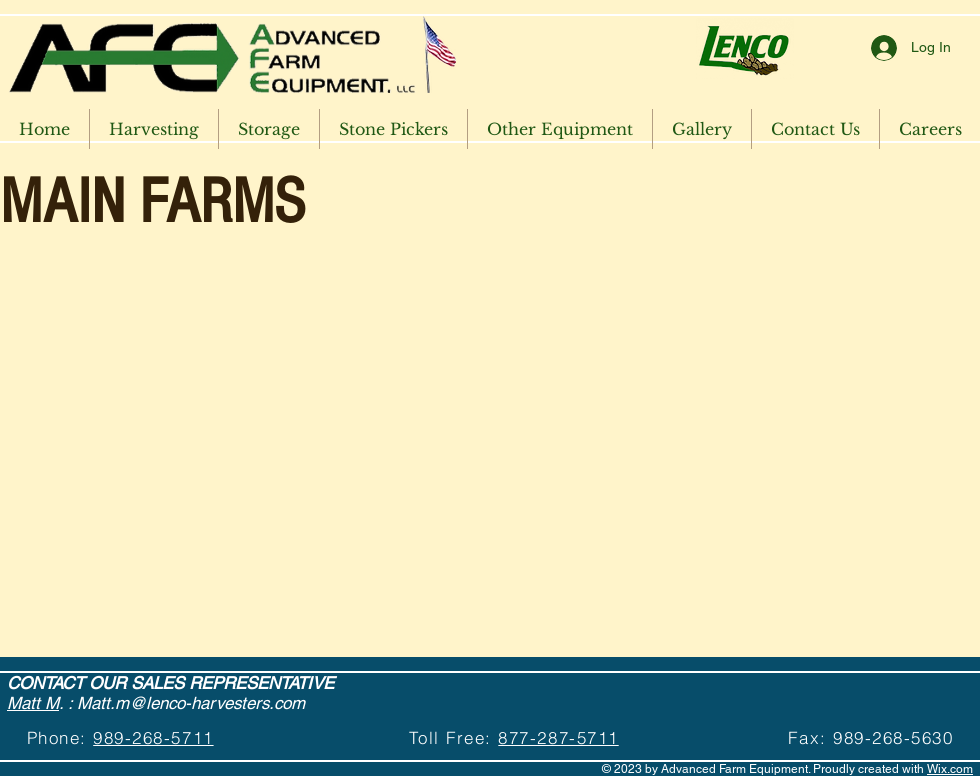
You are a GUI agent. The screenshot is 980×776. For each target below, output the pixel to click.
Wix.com (950, 769)
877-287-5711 (558, 737)
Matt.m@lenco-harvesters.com (191, 703)
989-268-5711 (153, 737)
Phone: (60, 737)
